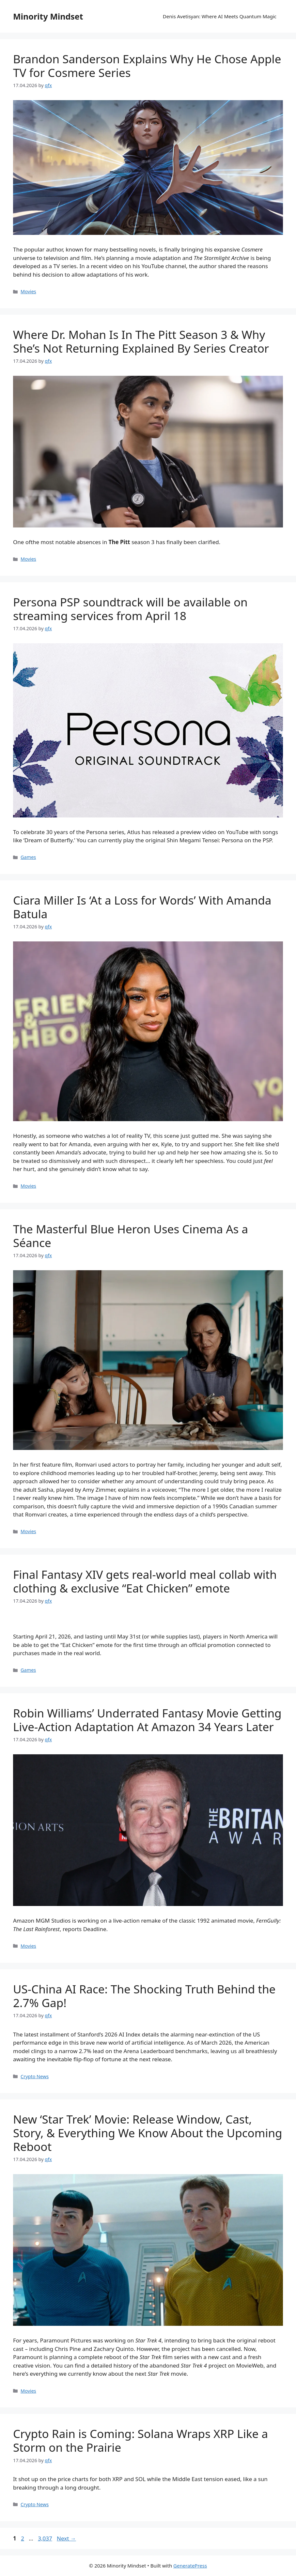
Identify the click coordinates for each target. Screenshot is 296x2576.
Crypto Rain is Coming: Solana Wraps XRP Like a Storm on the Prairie (140, 2440)
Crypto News (35, 2076)
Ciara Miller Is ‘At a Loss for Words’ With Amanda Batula (142, 907)
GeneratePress (190, 2565)
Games (28, 857)
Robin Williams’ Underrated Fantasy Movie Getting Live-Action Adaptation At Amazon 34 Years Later (147, 1719)
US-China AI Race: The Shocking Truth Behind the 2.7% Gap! (144, 1995)
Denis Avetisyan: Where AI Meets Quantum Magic (219, 16)
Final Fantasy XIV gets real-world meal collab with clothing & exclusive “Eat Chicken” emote (145, 1581)
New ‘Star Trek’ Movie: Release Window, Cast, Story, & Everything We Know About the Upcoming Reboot (147, 2132)
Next (66, 2538)
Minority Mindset (48, 16)
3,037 (45, 2538)
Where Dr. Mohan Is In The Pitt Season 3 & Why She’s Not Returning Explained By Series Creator (141, 341)
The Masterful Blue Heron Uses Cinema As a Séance (130, 1235)
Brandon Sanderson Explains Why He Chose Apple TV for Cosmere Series (147, 65)
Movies (28, 291)
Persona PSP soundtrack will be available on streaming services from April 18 (130, 608)
